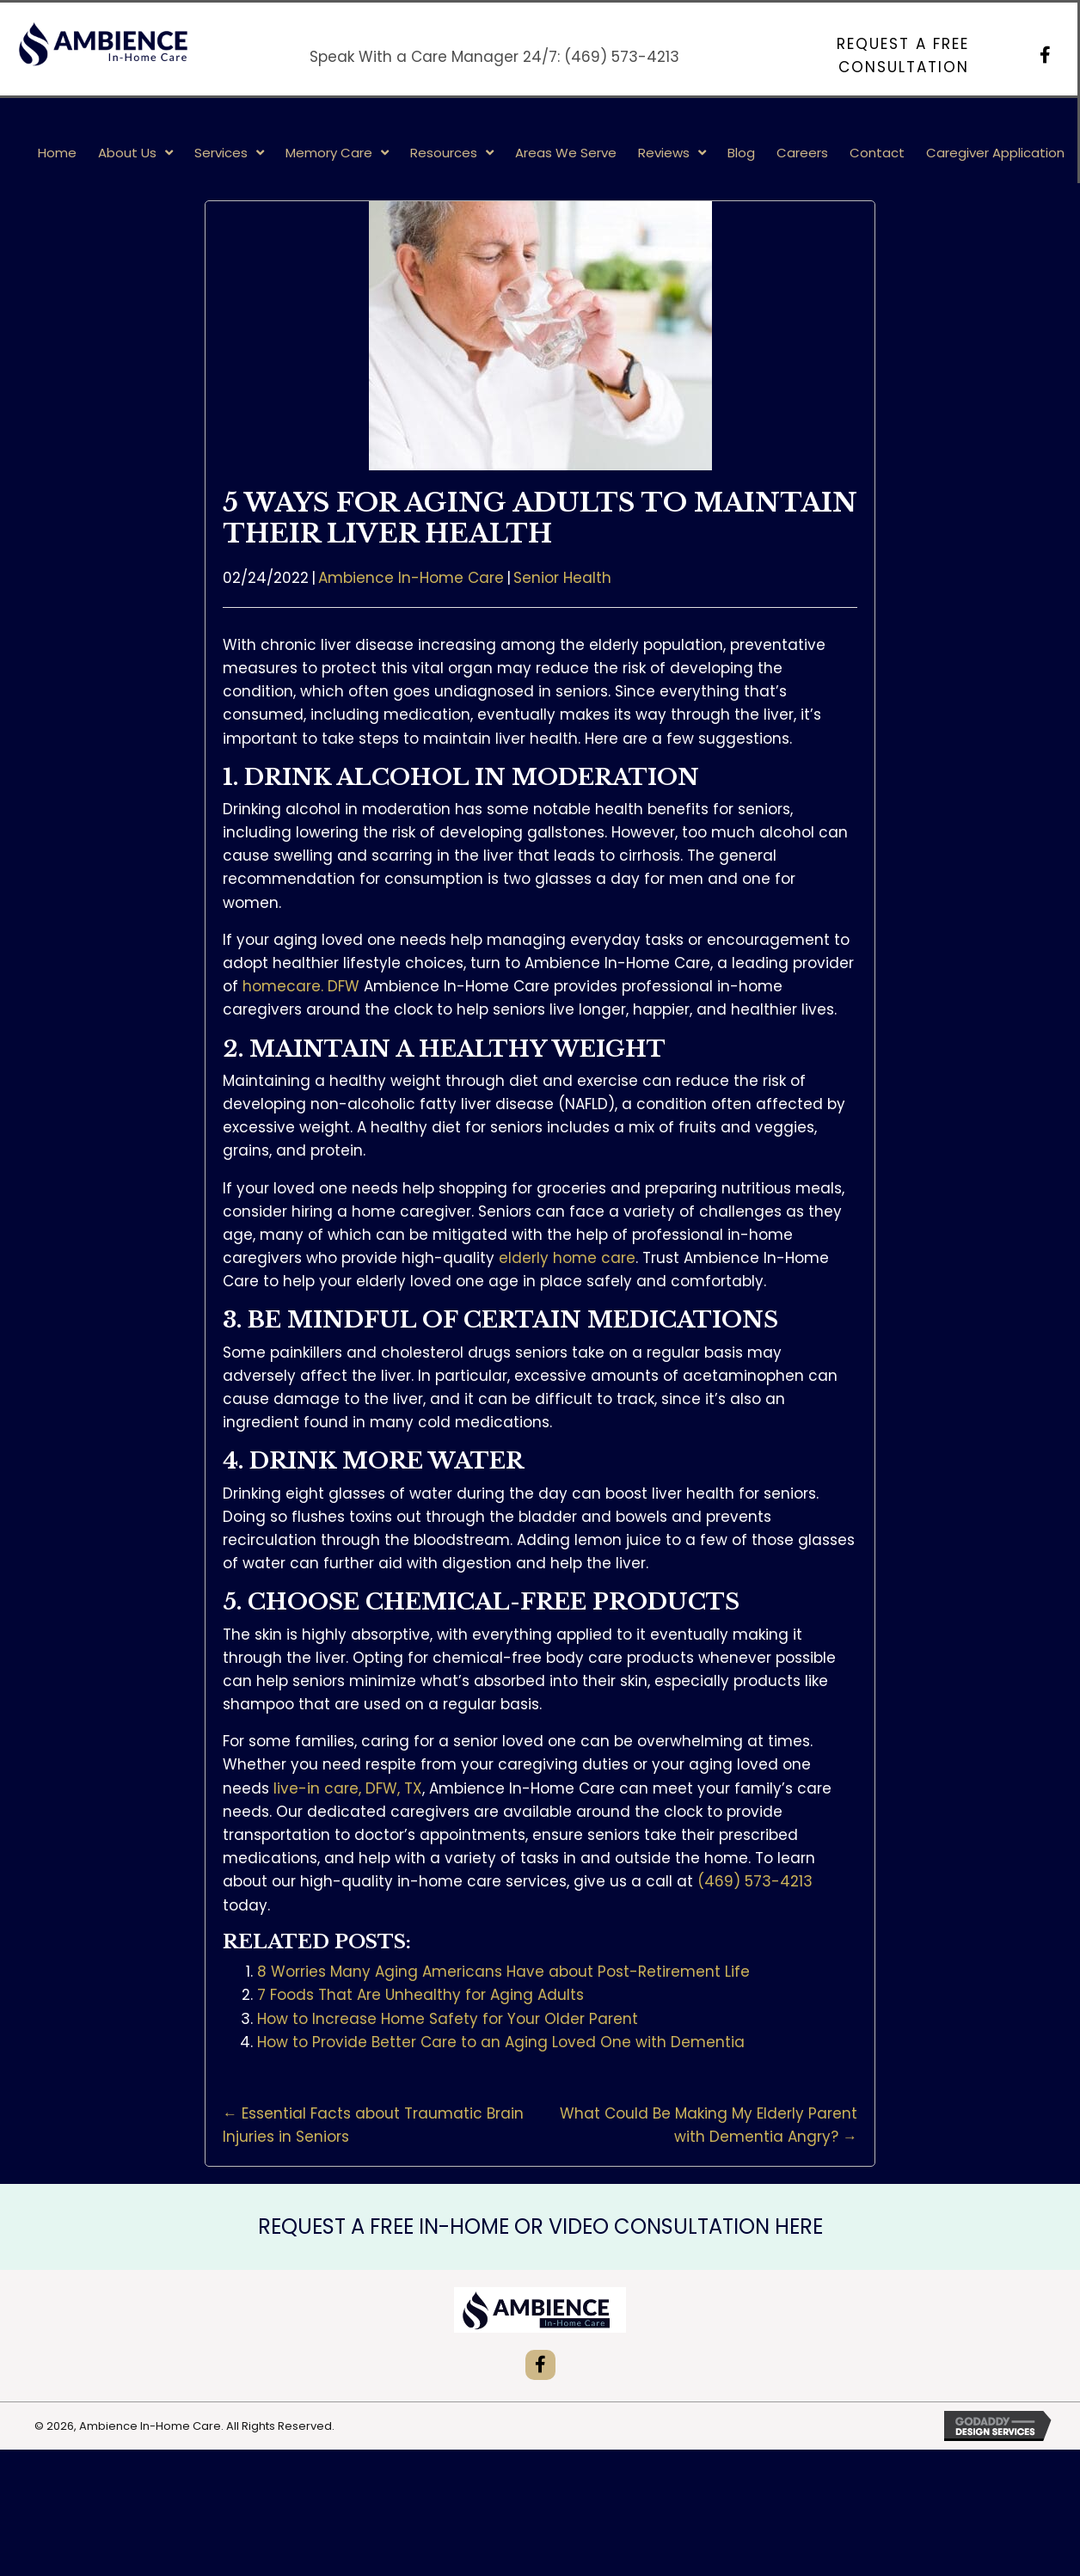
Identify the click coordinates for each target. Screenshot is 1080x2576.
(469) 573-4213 (621, 56)
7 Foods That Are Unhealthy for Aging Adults (420, 1994)
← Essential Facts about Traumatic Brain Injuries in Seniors (373, 2125)
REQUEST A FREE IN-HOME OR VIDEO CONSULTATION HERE (540, 2226)
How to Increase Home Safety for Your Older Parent (447, 2019)
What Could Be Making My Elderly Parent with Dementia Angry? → (708, 2125)
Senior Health (562, 577)
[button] (839, 56)
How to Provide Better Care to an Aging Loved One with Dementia (501, 2042)
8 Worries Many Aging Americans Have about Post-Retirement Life (503, 1971)
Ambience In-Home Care (411, 577)
